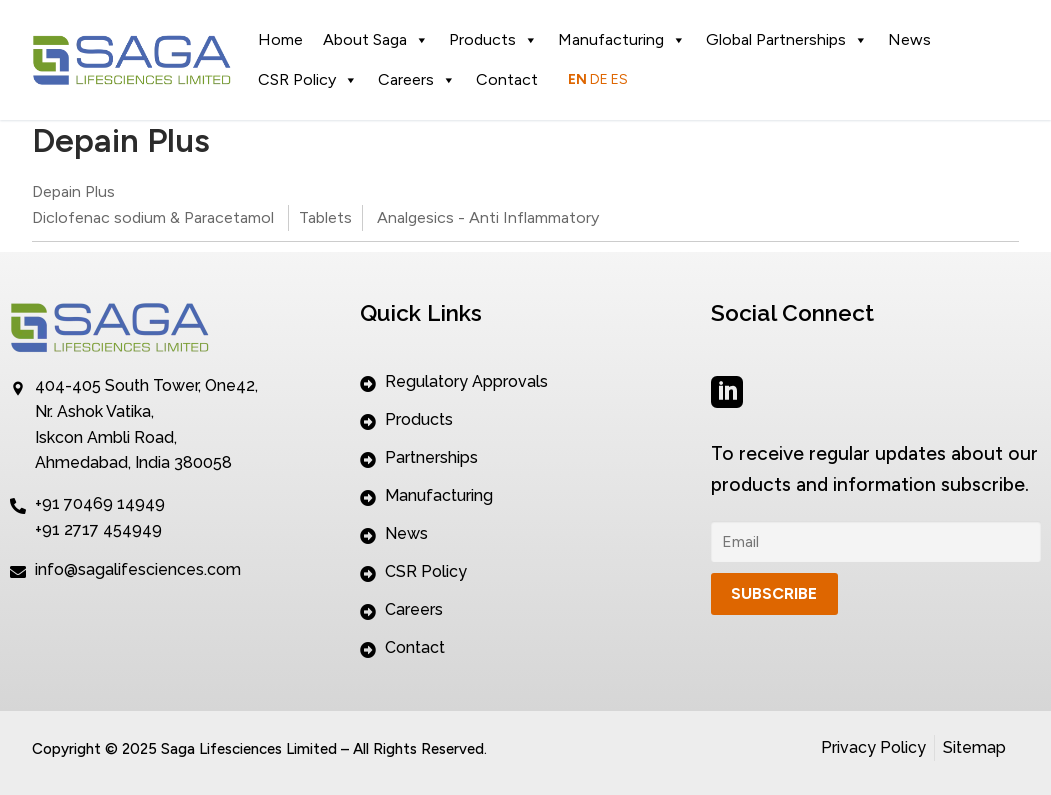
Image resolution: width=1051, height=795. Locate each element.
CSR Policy (308, 80)
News (909, 39)
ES (619, 79)
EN (577, 79)
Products (493, 40)
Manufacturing (622, 40)
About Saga (376, 40)
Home (280, 39)
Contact (507, 79)
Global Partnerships (787, 40)
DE (599, 79)
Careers (417, 80)
